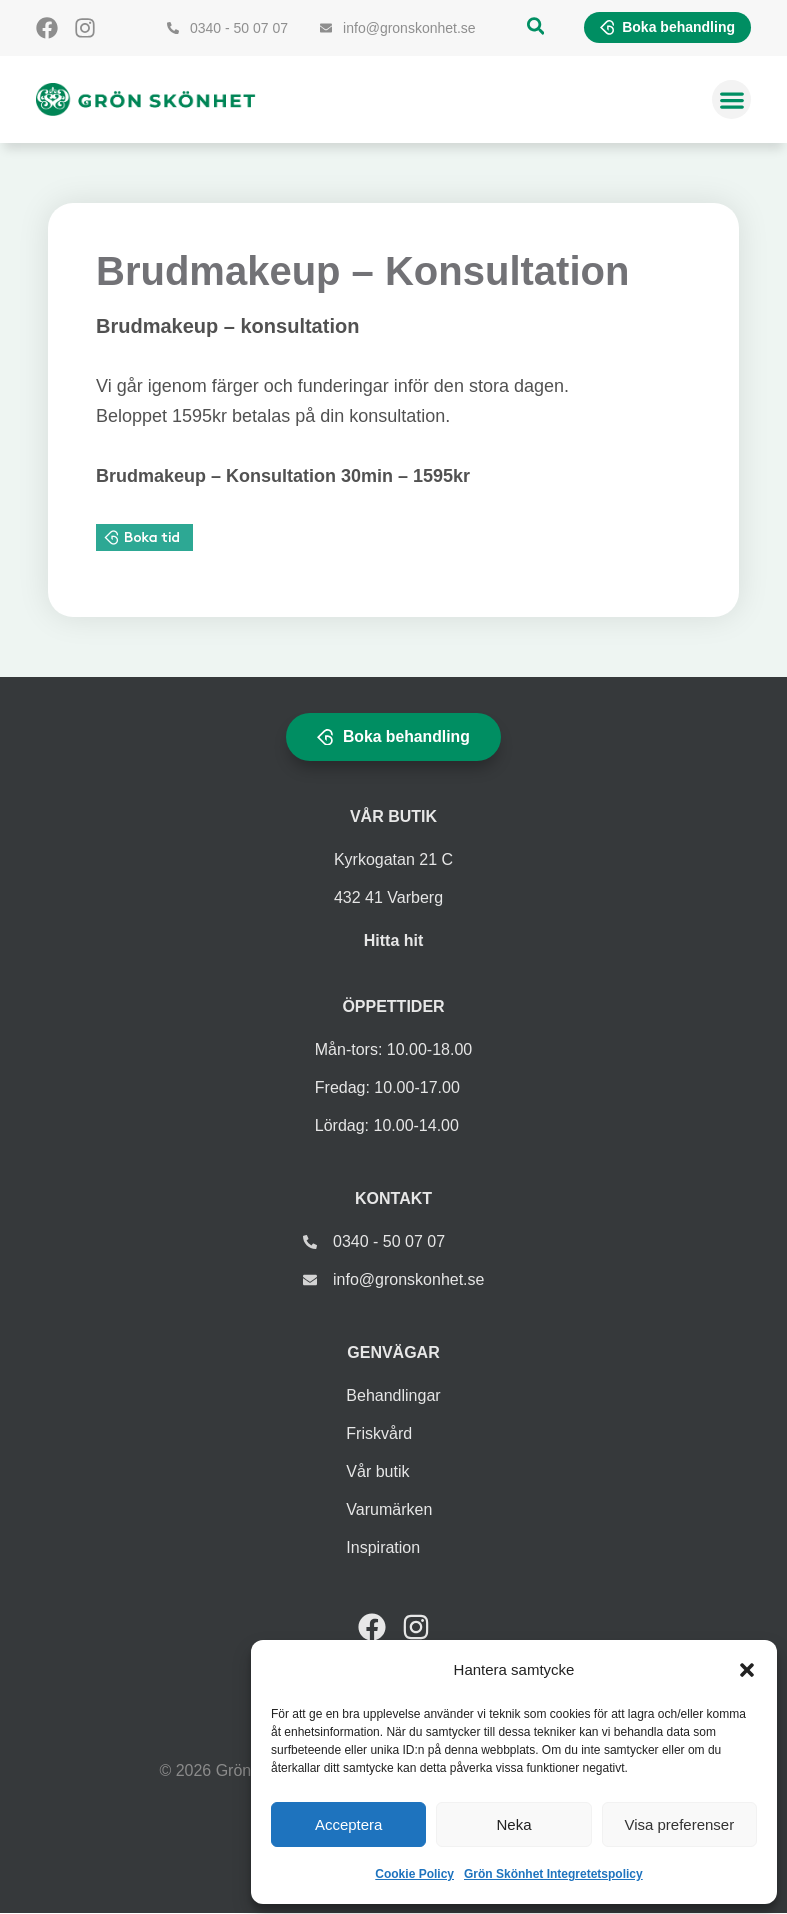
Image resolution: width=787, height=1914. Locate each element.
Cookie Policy (414, 1874)
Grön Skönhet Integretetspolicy (553, 1874)
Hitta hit (394, 941)
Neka (513, 1824)
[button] (747, 1670)
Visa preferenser (679, 1824)
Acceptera (349, 1824)
